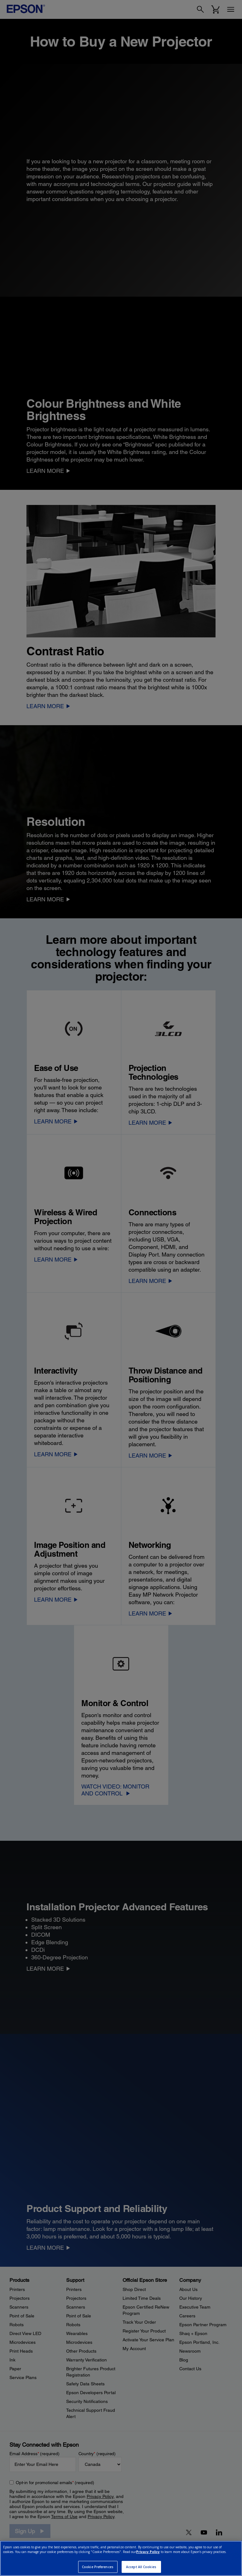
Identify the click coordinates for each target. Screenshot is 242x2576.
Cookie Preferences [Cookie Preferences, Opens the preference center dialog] (97, 2567)
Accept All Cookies (141, 2567)
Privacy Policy (148, 2552)
